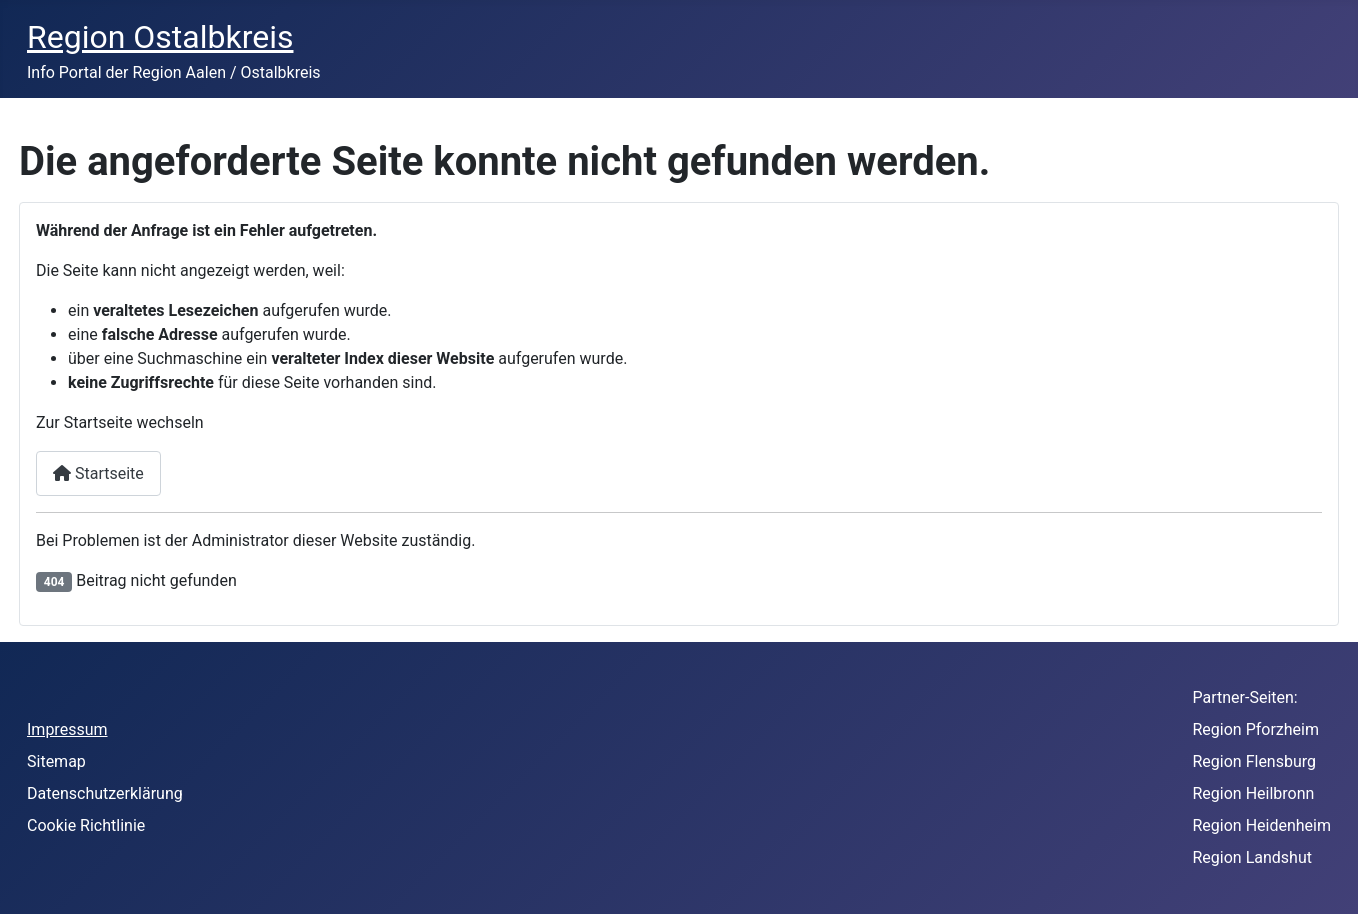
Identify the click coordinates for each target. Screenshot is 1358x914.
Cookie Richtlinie (86, 825)
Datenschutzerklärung (105, 793)
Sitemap (56, 761)
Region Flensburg (1255, 761)
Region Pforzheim (1256, 729)
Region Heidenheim (1262, 825)
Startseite (98, 473)
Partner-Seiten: (1245, 697)
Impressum (67, 729)
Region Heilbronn (1254, 793)
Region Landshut (1252, 857)
